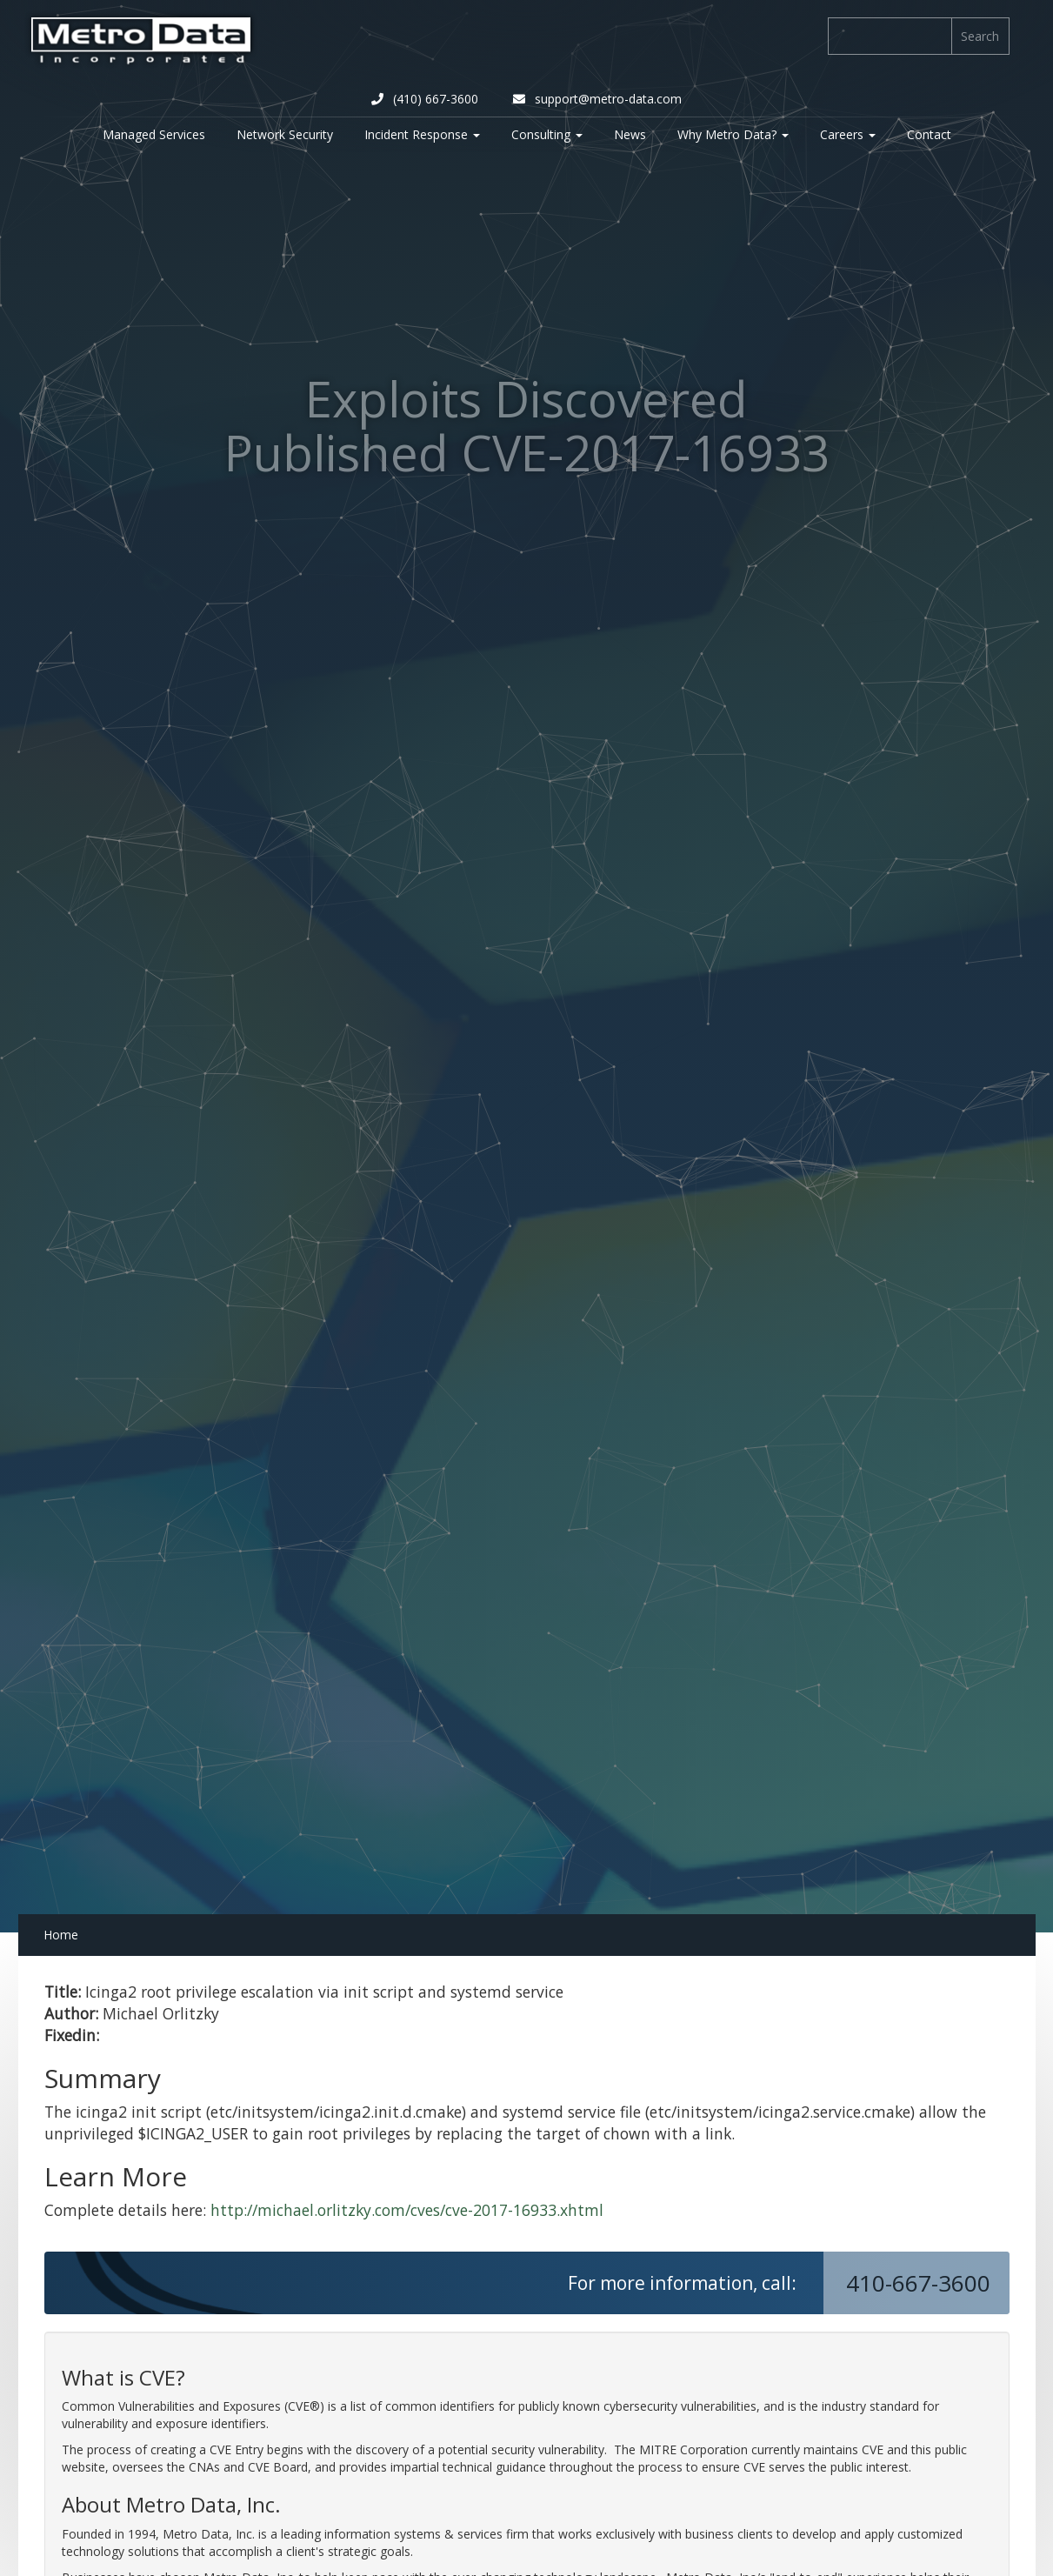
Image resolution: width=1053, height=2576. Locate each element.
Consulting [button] (547, 134)
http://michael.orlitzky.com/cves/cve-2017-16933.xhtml (406, 2209)
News (630, 134)
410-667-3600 (921, 2283)
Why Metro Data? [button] (733, 134)
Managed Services (154, 134)
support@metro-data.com (597, 98)
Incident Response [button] (422, 134)
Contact (929, 134)
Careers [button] (848, 134)
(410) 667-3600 (424, 98)
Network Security (285, 134)
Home (60, 1934)
